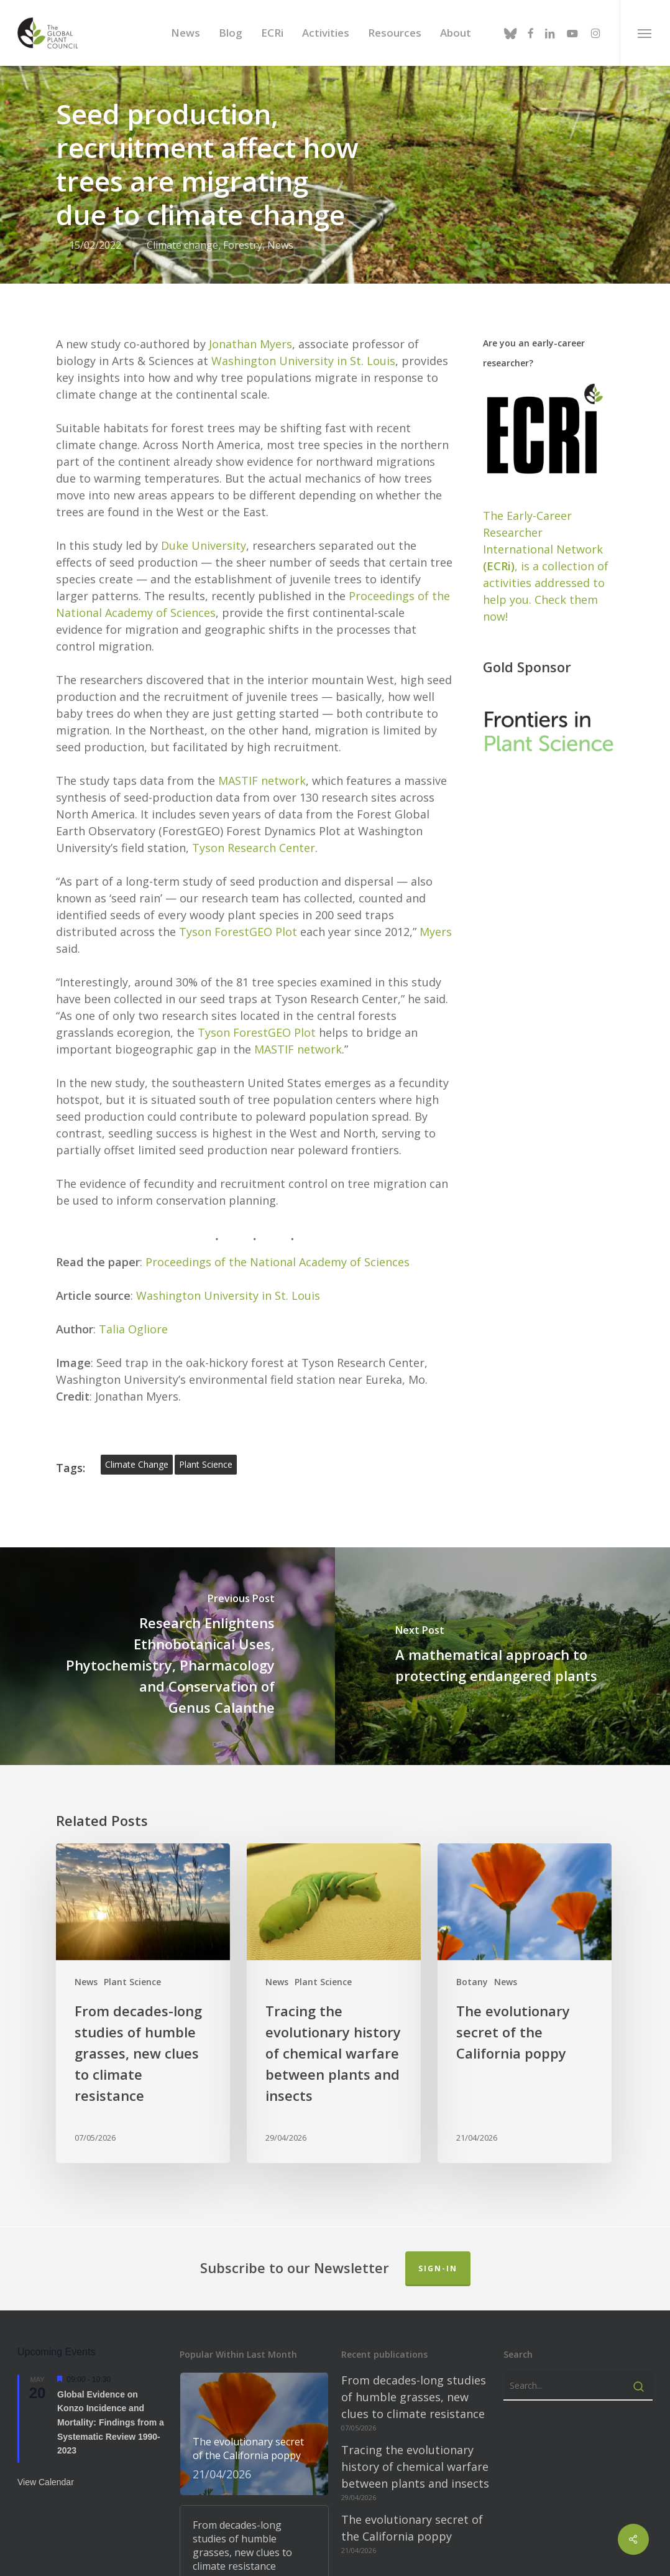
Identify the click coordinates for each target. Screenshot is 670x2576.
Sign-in (437, 2254)
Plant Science (132, 1968)
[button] (645, 33)
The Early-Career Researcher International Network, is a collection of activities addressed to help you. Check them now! (545, 551)
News (280, 245)
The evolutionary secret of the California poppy (412, 2514)
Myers (436, 917)
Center (297, 834)
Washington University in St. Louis (303, 347)
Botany (472, 1968)
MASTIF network (262, 766)
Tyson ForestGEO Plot (238, 917)
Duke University (203, 531)
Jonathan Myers (250, 330)
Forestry (242, 245)
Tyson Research (235, 834)
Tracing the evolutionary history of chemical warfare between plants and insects (415, 2453)
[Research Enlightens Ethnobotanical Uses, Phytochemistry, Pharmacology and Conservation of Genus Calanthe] (167, 1642)
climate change (136, 1451)
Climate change (182, 245)
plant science (205, 1451)
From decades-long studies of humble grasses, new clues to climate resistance (413, 2383)
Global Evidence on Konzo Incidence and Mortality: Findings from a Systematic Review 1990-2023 (110, 2408)
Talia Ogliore (133, 1315)
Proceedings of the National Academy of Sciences (277, 1248)
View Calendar (45, 2468)
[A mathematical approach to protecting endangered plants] (502, 1642)
